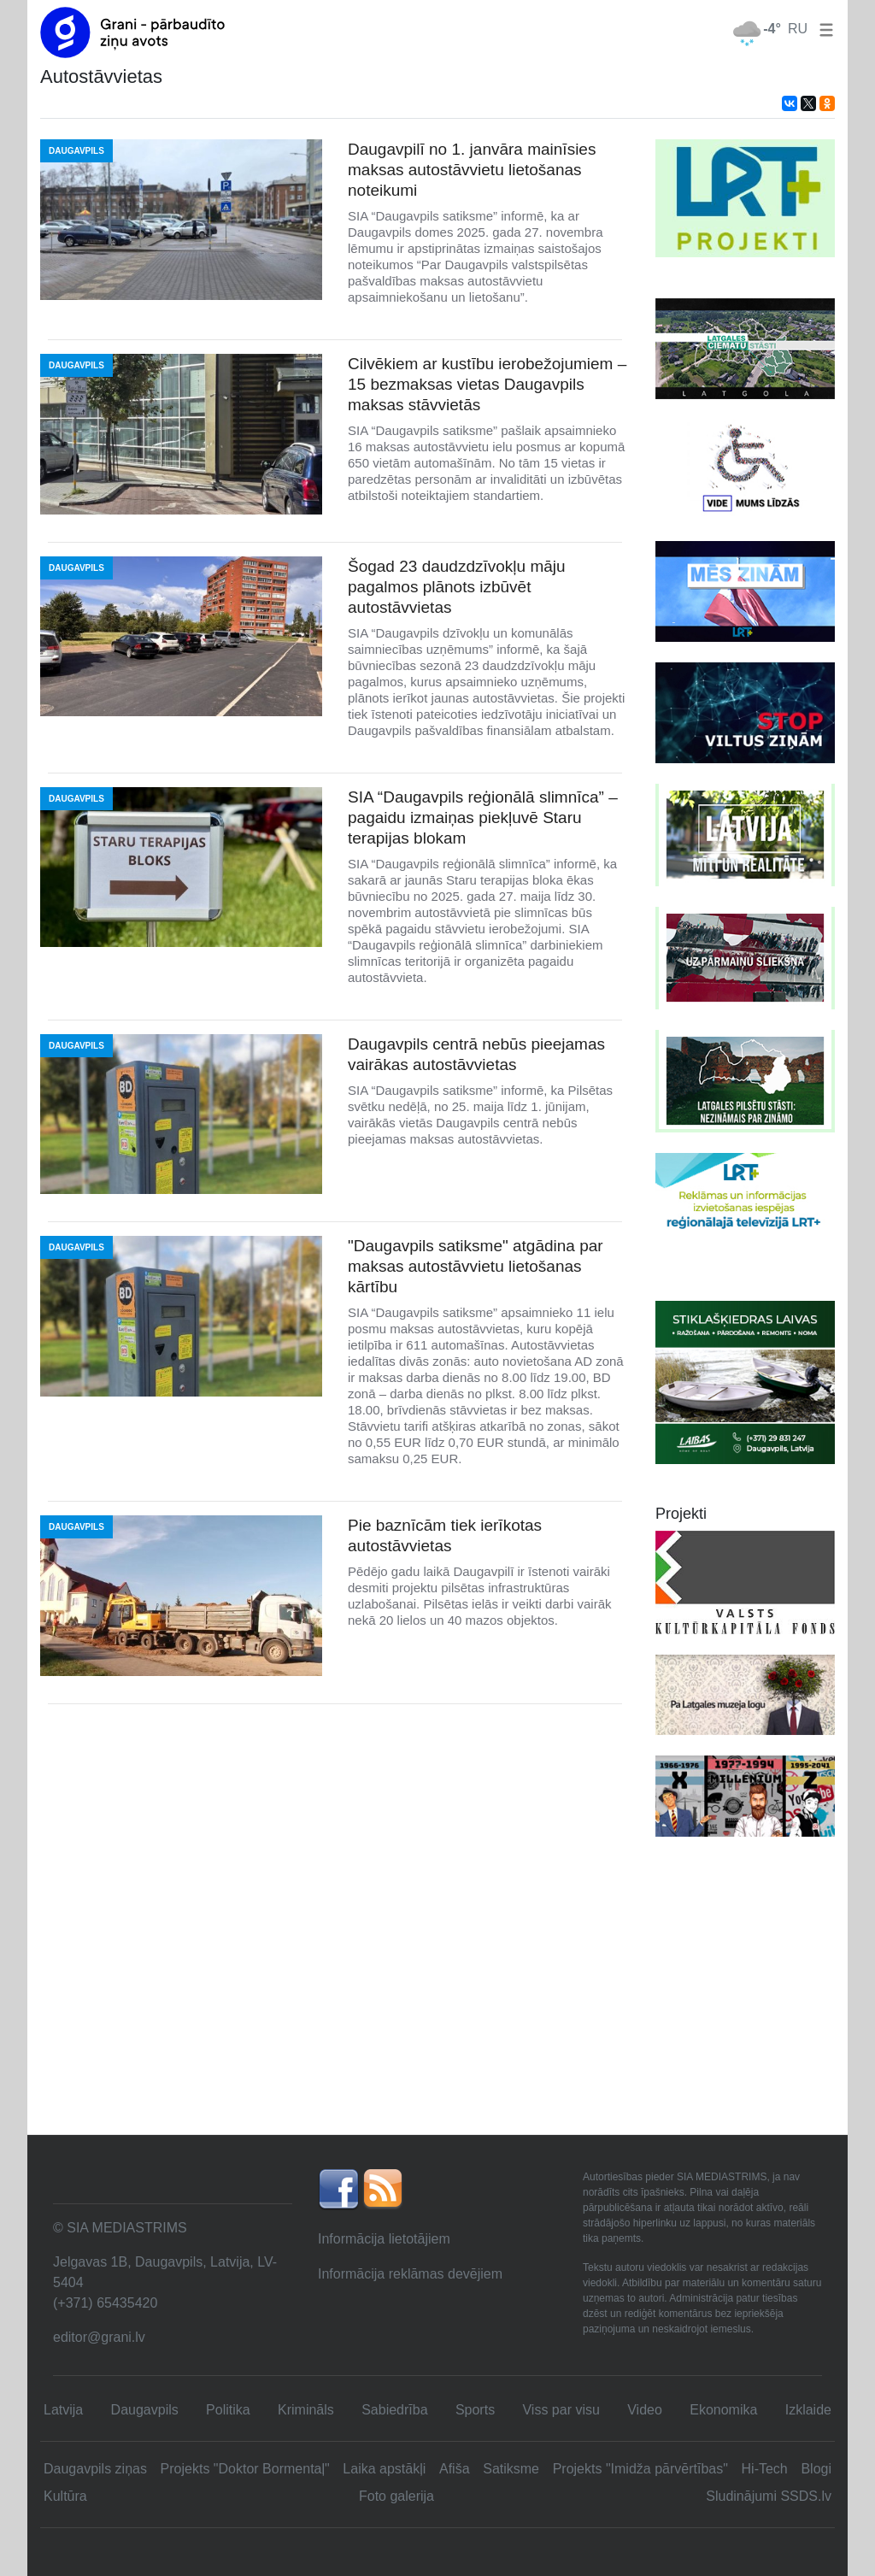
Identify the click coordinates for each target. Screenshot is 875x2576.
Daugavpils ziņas (95, 2468)
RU (797, 28)
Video (644, 2410)
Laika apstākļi (384, 2468)
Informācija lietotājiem (384, 2239)
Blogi (816, 2468)
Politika (228, 2410)
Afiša (454, 2468)
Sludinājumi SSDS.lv (768, 2496)
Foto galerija (396, 2496)
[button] (823, 28)
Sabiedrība (394, 2410)
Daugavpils (145, 2410)
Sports (475, 2410)
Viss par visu (560, 2410)
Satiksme (511, 2468)
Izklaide (808, 2410)
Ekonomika (723, 2410)
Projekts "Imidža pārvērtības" (640, 2468)
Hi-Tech (765, 2468)
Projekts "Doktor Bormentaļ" (245, 2468)
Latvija (63, 2410)
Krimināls (306, 2410)
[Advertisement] (437, 2006)
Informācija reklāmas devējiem (410, 2274)
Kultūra (65, 2496)
